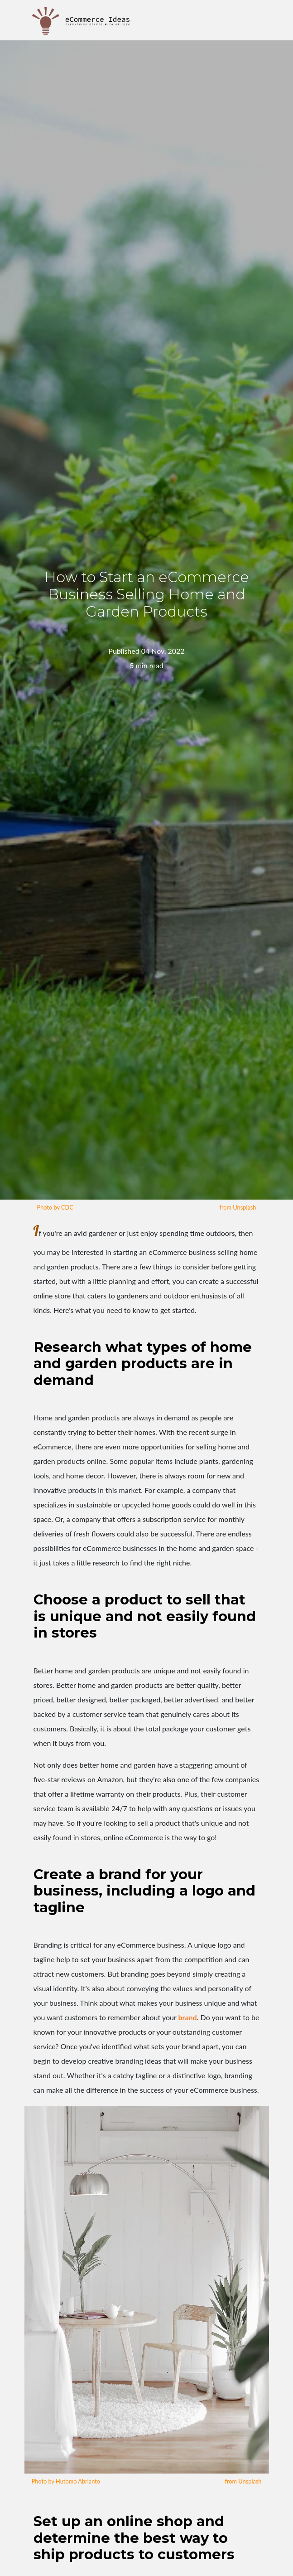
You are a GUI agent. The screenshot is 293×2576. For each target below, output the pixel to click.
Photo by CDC (55, 1207)
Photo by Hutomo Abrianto (66, 2481)
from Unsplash (237, 1207)
